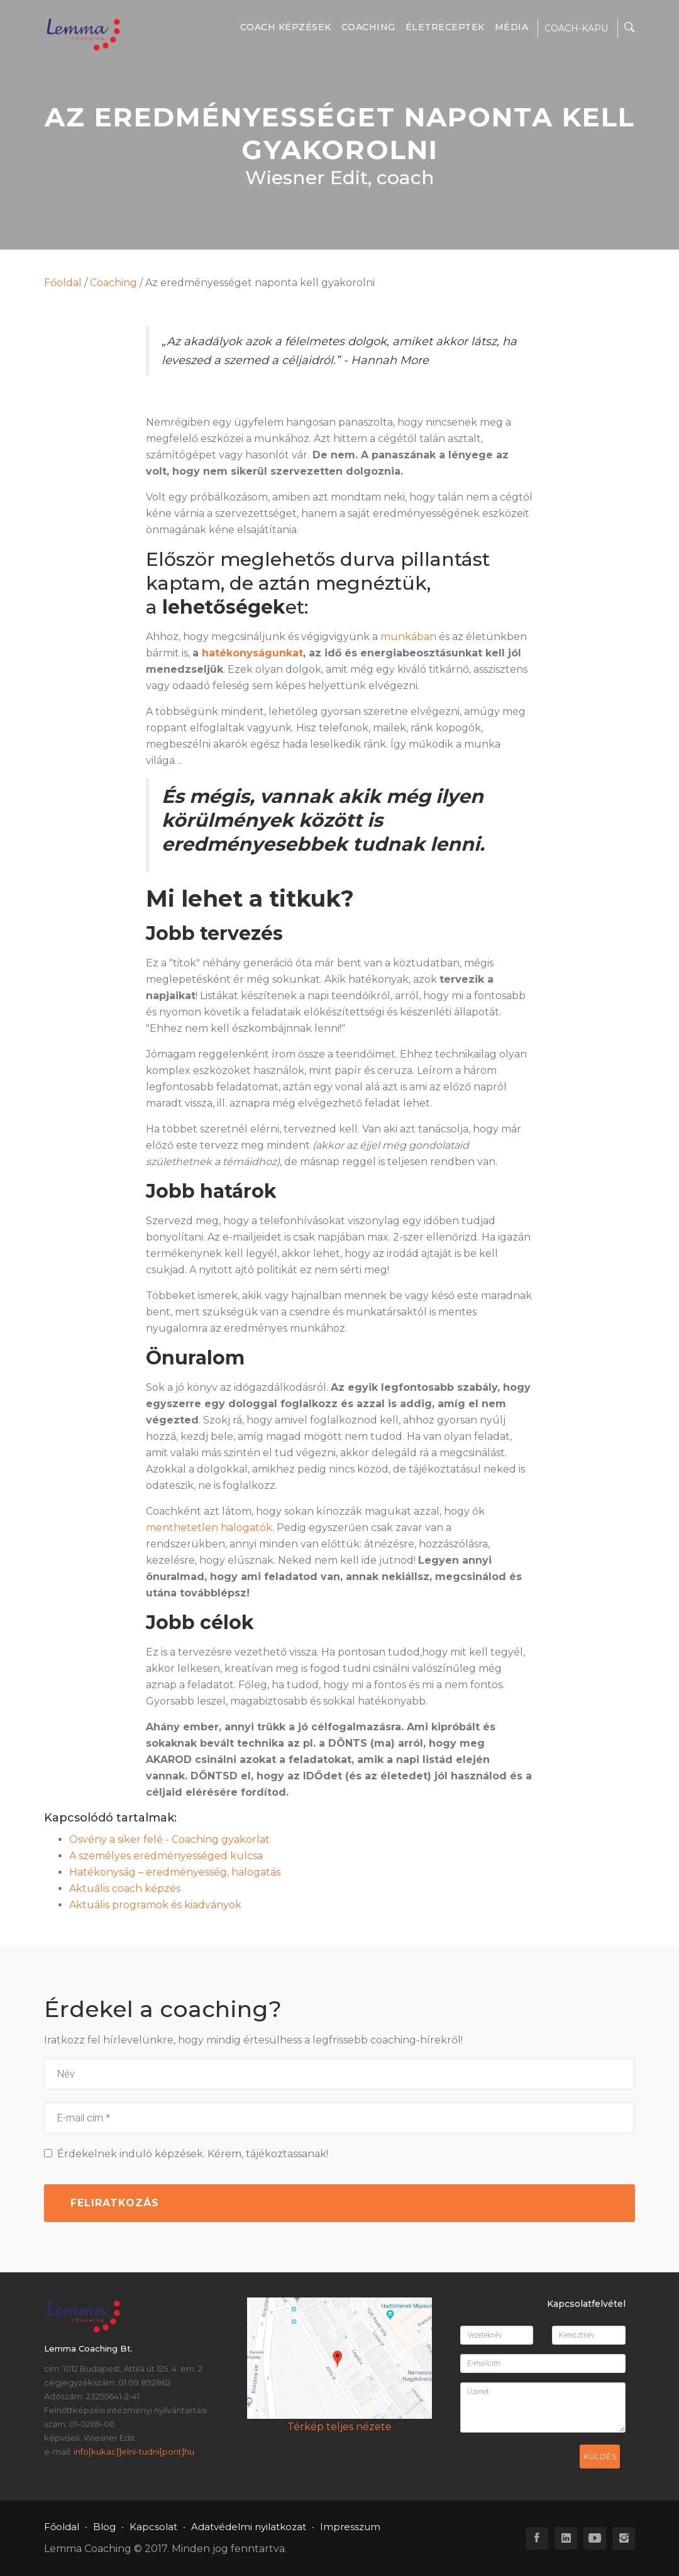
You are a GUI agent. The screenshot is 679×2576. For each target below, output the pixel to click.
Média (512, 27)
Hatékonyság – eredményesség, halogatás (174, 1872)
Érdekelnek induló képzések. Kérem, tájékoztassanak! (186, 2154)
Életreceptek (445, 27)
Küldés (599, 2456)
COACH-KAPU (576, 28)
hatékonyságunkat (252, 653)
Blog (104, 2527)
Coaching (368, 27)
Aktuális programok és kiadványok (155, 1905)
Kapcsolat (153, 2527)
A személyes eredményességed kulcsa (166, 1856)
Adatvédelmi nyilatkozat (248, 2527)
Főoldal (63, 283)
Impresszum (350, 2527)
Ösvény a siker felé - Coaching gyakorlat (169, 1839)
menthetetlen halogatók (209, 1528)
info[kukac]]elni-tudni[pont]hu (134, 2451)
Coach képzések (285, 27)
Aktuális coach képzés (124, 1888)
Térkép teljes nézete (339, 2427)
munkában (408, 637)
